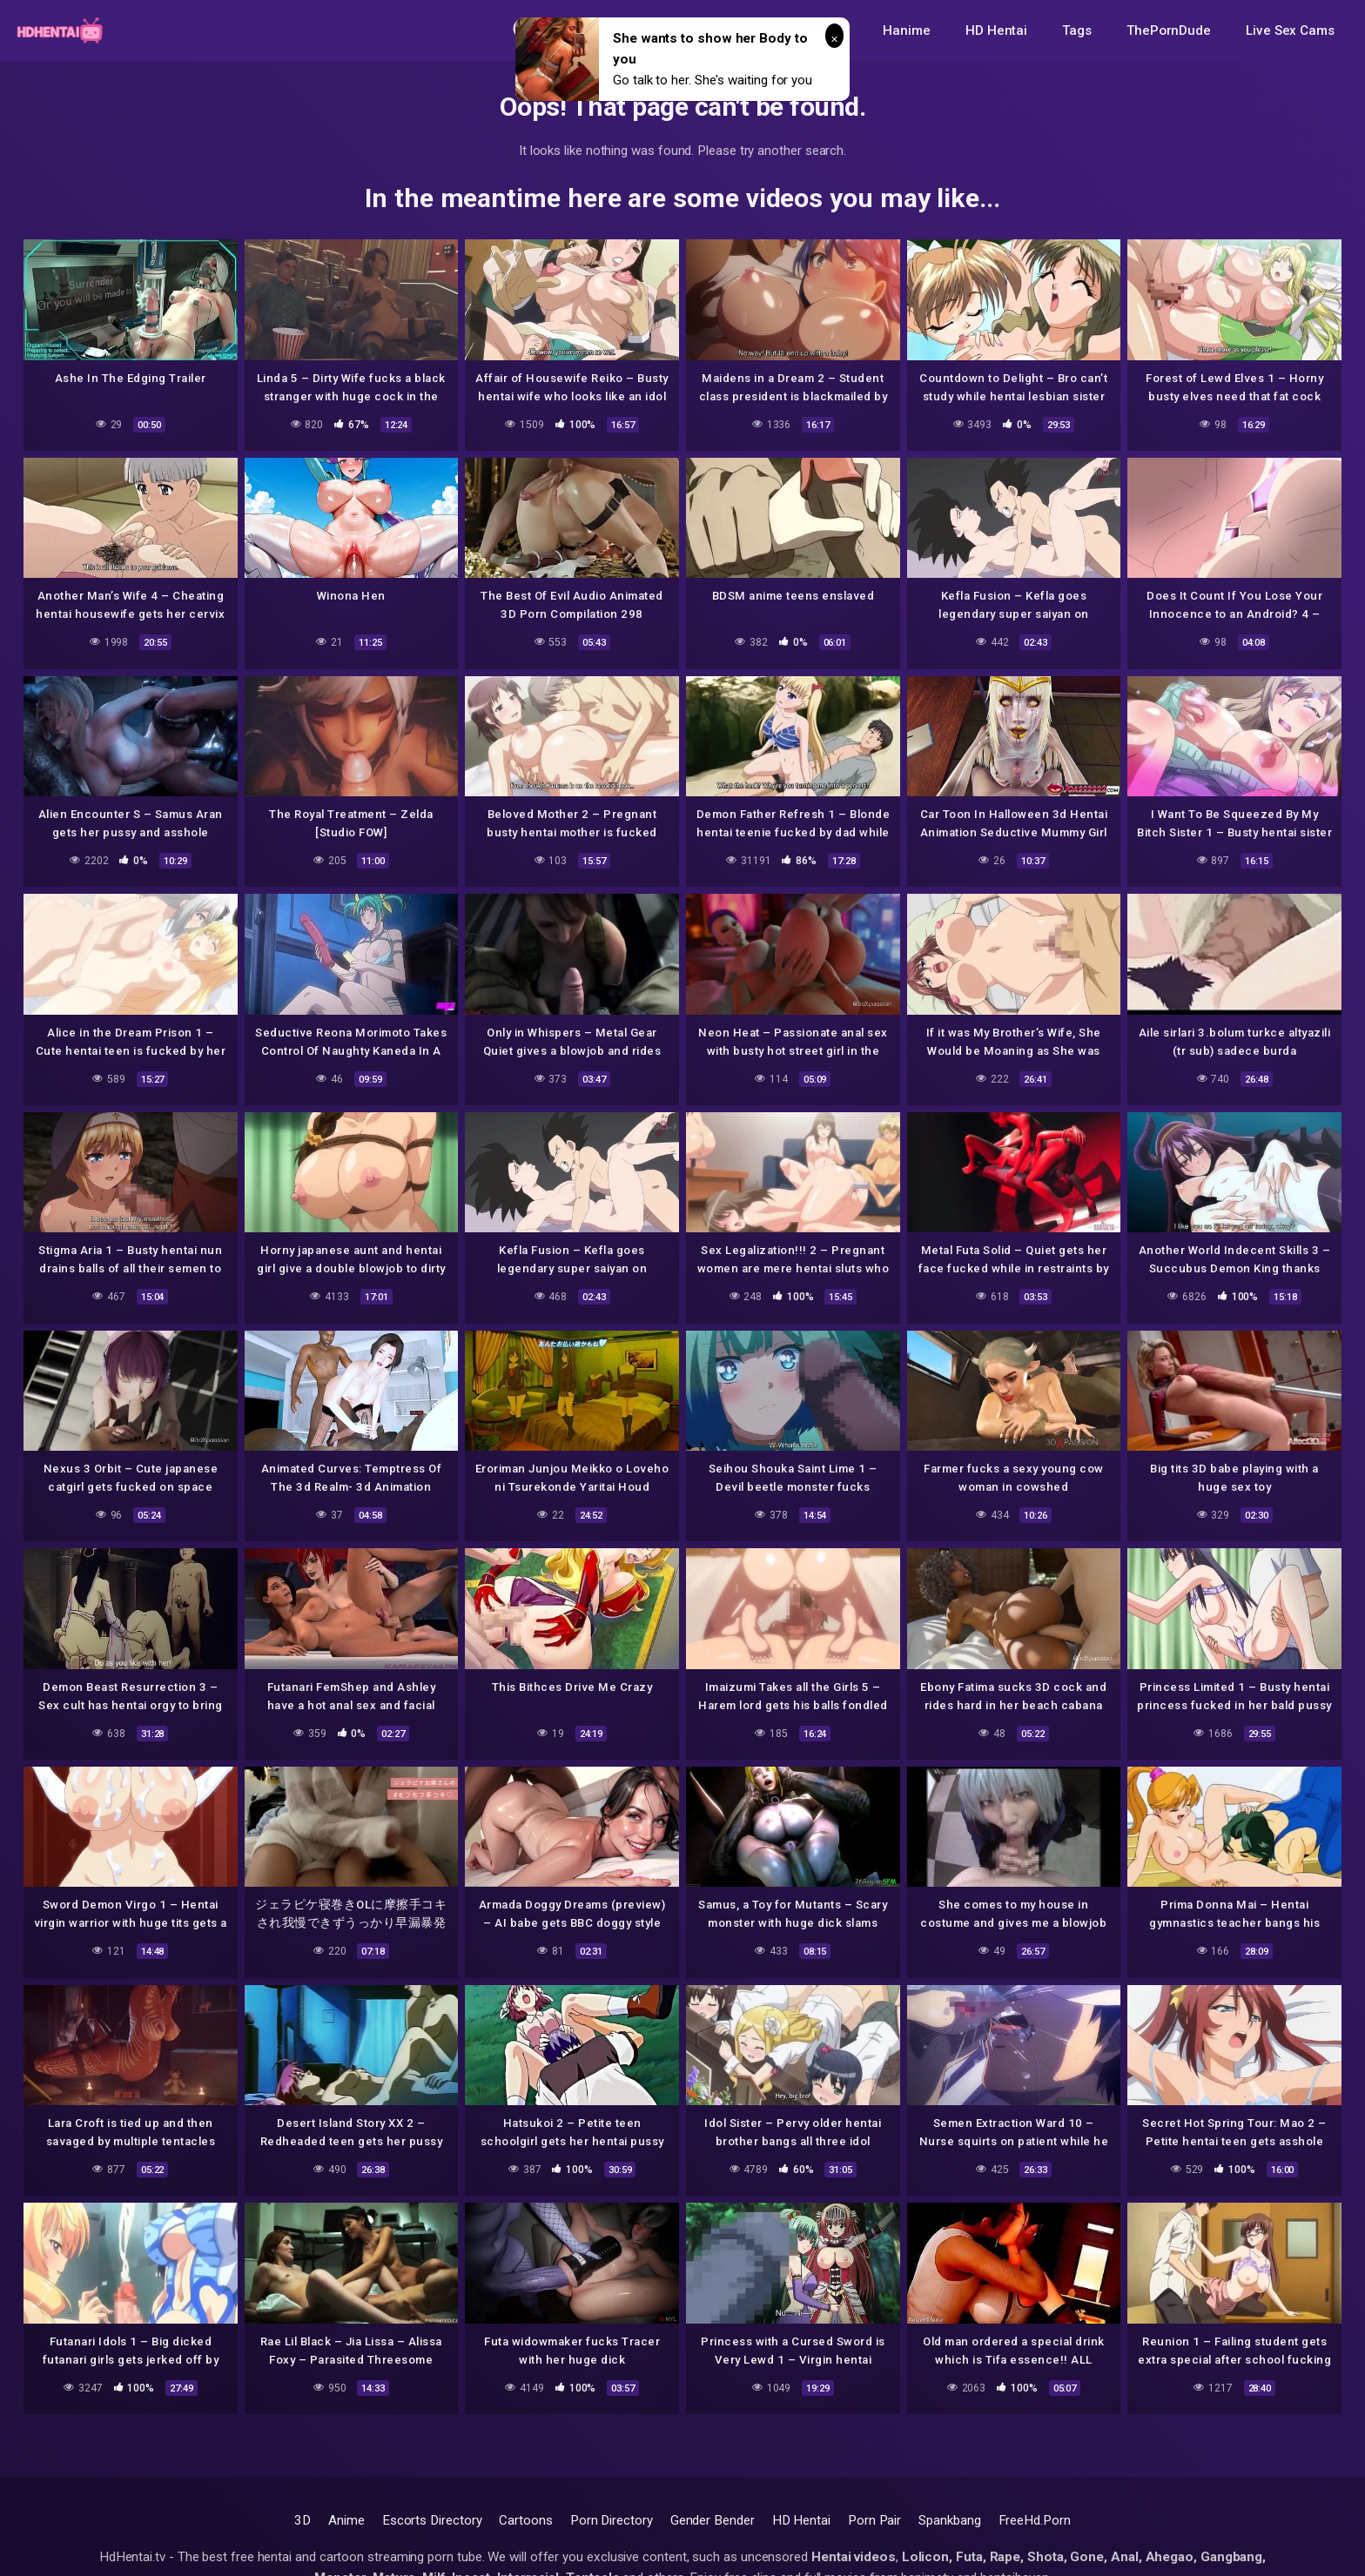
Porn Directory (611, 2520)
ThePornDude (1168, 30)
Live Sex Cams (1290, 30)
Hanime (907, 30)
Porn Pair (874, 2520)
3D (302, 2520)
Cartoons (525, 2520)
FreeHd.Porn (1035, 2520)
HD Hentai (996, 30)
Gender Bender (712, 2520)
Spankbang (949, 2520)
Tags (1077, 30)
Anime (346, 2520)
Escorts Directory (432, 2520)
